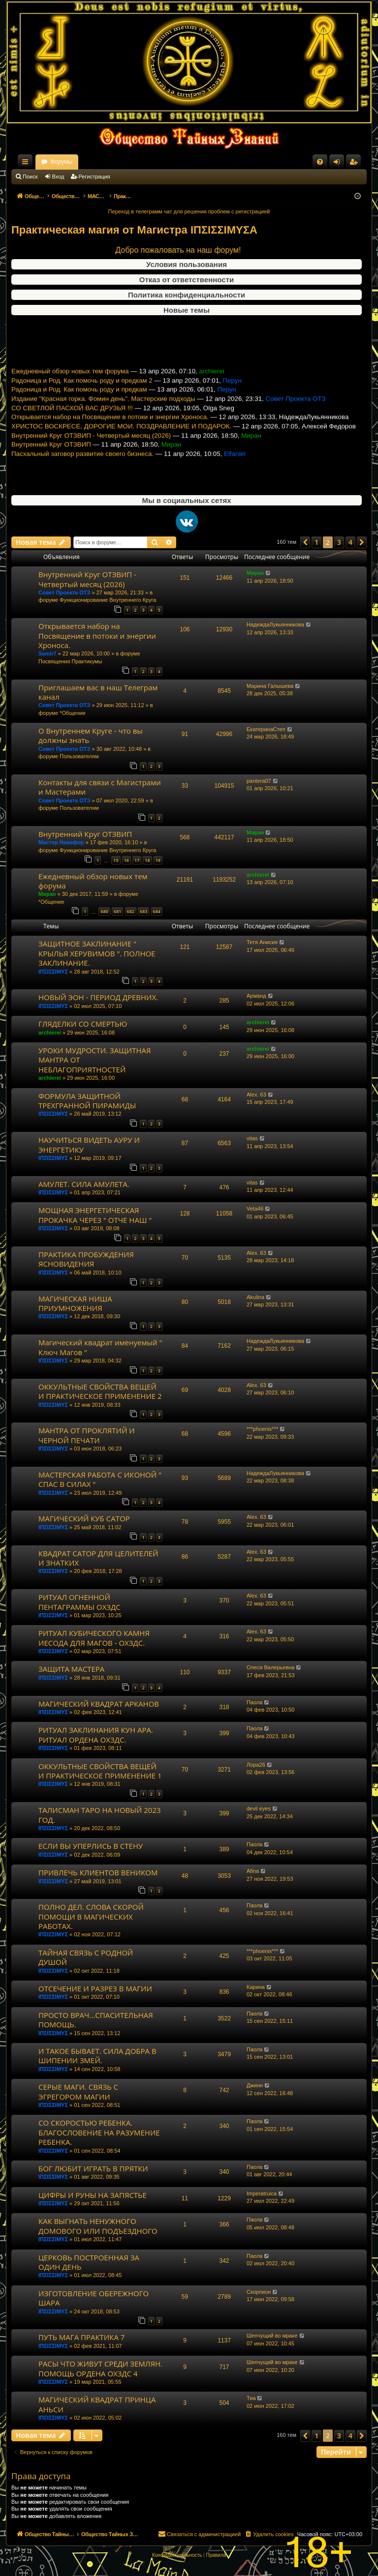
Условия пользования (186, 264)
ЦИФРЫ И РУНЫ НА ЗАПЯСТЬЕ (92, 2195)
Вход (58, 176)
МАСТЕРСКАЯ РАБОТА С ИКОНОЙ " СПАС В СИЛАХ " (99, 1479)
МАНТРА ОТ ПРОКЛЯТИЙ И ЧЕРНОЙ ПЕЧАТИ (86, 1435)
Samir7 (47, 653)
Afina (253, 1871)
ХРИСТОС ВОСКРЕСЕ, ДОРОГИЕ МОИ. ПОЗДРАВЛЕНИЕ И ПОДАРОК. (121, 446)
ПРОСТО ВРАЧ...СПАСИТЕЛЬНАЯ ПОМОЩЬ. (95, 2019)
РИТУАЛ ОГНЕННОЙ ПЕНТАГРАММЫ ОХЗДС (79, 1601)
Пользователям (79, 756)
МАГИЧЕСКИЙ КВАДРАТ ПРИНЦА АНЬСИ (97, 2404)
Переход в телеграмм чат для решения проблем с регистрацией (189, 211)
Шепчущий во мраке (272, 2336)
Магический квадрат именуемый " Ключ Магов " (100, 1347)
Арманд (256, 996)
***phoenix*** (262, 1429)
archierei (258, 875)
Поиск (30, 176)
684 (156, 911)
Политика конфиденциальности (186, 295)
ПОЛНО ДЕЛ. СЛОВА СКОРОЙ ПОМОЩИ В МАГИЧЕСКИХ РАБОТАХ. (91, 1916)
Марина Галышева (270, 686)
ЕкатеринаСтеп (266, 729)
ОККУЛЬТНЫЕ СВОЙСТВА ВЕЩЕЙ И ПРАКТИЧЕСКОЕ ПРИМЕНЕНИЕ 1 (100, 1770)
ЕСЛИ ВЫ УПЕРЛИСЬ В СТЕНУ (90, 1846)
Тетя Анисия (262, 942)
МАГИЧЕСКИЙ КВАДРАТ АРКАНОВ (98, 1704)
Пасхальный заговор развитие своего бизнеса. (82, 473)
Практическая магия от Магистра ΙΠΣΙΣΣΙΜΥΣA (134, 230)
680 (104, 911)
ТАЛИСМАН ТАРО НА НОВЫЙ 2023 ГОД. (99, 1814)
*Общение (73, 713)
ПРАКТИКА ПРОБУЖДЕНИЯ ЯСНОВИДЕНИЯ (86, 1259)
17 (136, 860)
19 (158, 860)
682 (130, 911)
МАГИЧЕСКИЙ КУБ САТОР (84, 1518)
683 (143, 911)
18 (147, 860)
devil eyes (259, 1808)
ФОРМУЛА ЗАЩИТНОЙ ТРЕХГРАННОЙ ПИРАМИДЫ (87, 1100)
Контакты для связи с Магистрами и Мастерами (99, 787)
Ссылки (27, 163)
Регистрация (94, 176)
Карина (256, 1987)
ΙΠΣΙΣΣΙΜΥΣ (53, 972)
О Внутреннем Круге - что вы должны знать (90, 735)
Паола (254, 1702)
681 (117, 911)
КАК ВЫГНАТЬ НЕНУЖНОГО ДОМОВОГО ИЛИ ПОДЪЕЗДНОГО (98, 2225)
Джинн (255, 2085)
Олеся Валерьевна (270, 1667)
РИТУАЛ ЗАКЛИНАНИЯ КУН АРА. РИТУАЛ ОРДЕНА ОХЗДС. (95, 1734)
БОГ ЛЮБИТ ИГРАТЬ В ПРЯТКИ (93, 2168)
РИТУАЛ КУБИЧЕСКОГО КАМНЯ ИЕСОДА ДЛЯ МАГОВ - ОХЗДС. (94, 1637)
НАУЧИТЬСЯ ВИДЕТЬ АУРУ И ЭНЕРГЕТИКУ (89, 1144)
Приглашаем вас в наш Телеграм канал (98, 692)
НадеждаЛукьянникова (275, 624)
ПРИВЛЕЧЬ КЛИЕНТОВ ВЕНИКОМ (98, 1872)
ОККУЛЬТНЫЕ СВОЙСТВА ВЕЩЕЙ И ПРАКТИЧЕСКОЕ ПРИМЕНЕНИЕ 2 (100, 1391)
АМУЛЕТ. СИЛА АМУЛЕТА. (83, 1184)
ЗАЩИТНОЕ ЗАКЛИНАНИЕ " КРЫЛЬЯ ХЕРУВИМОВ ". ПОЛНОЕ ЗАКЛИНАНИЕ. (96, 953)
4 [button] (350, 542)
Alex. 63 (256, 1094)
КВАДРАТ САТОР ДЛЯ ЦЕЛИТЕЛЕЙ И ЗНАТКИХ (98, 1558)
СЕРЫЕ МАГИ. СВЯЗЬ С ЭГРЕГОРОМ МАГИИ (78, 2091)
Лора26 (256, 1765)
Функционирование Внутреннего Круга (108, 600)
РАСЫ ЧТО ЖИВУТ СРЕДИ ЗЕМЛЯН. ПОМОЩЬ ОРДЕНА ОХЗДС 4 (100, 2368)
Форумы (148, 161)
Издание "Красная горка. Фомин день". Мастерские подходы (103, 418)
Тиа (251, 2398)
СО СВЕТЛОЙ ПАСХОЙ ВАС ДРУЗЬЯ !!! (72, 427)
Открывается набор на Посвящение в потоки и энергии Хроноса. (110, 437)
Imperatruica (262, 2193)
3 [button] (339, 542)
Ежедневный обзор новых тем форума (70, 391)
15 (115, 860)
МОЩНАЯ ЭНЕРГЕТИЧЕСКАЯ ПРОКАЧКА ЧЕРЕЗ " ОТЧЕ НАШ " (95, 1214)
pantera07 (259, 781)
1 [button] (316, 542)
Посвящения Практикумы (70, 661)
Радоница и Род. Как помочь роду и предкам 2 (82, 400)
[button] (305, 542)
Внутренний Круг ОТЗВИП (51, 464)
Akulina (255, 1297)
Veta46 (255, 1209)
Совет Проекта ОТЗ (64, 592)
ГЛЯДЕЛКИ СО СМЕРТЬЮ (82, 1024)
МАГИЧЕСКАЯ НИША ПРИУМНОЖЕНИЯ (75, 1303)
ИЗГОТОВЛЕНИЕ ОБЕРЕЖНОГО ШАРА (93, 2298)
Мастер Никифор (61, 842)
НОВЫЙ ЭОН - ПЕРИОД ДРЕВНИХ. (98, 997)
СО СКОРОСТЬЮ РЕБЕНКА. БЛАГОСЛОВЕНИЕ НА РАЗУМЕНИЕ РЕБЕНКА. (99, 2132)
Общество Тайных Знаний (77, 161)
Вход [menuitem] (339, 163)
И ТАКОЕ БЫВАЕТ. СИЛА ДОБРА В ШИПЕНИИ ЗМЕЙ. (97, 2055)
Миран (255, 573)
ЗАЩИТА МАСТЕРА (71, 1669)
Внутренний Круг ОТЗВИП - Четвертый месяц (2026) (91, 455)
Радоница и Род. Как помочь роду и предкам (79, 409)
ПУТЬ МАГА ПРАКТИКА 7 (81, 2337)
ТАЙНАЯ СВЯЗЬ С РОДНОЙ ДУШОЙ (85, 1957)
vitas (252, 1138)
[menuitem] (320, 161)
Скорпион (259, 2292)
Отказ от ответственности (186, 279)
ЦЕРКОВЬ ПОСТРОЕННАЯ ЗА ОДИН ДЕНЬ (88, 2262)
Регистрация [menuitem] (355, 163)
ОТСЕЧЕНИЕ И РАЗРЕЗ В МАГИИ (95, 1988)
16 (126, 860)
